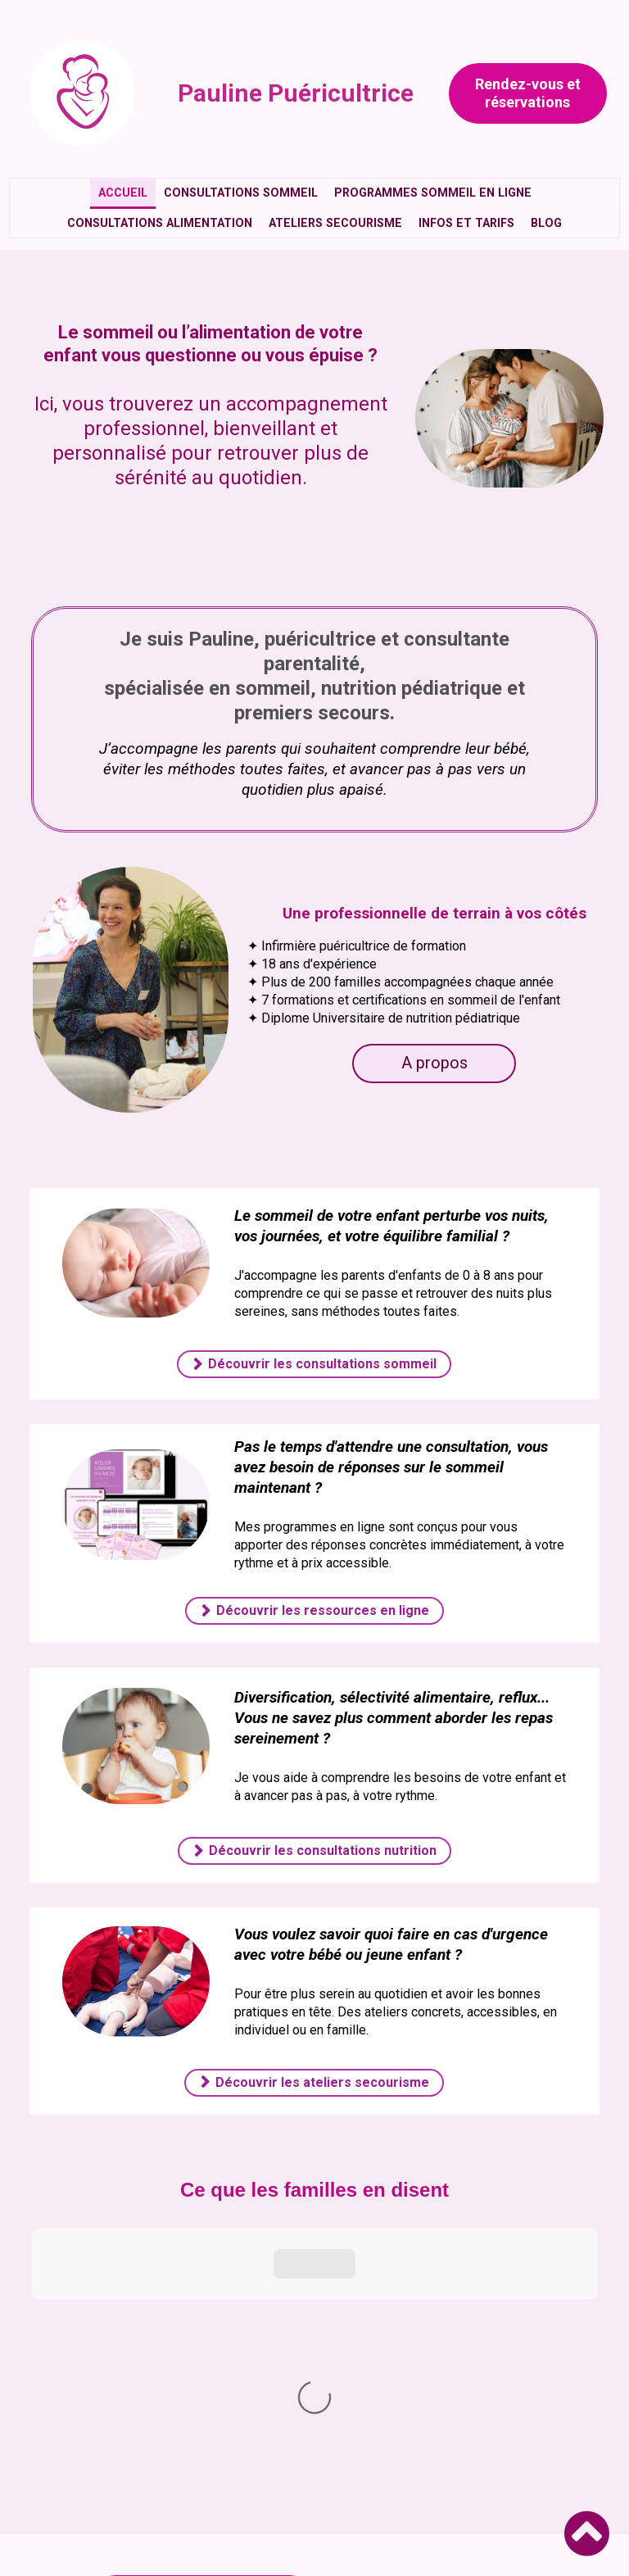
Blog (546, 222)
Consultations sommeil (241, 192)
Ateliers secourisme (335, 222)
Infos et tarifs (466, 222)
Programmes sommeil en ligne (433, 192)
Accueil (122, 192)
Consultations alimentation (159, 222)
